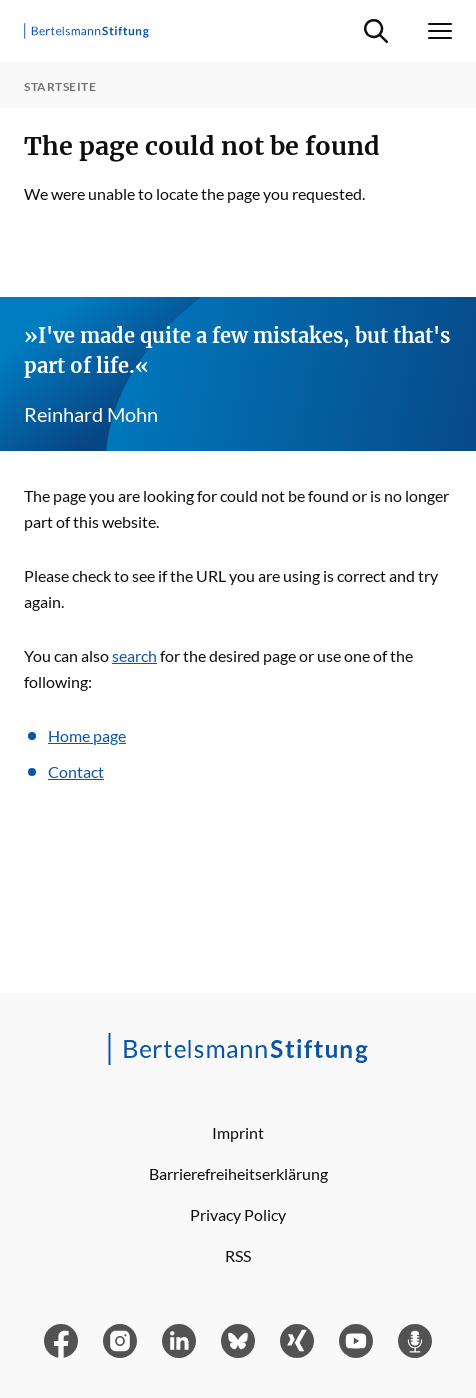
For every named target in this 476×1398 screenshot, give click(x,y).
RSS (238, 1255)
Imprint (238, 1132)
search (134, 655)
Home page (87, 735)
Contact (76, 771)
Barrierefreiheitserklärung (238, 1173)
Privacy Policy (238, 1214)
